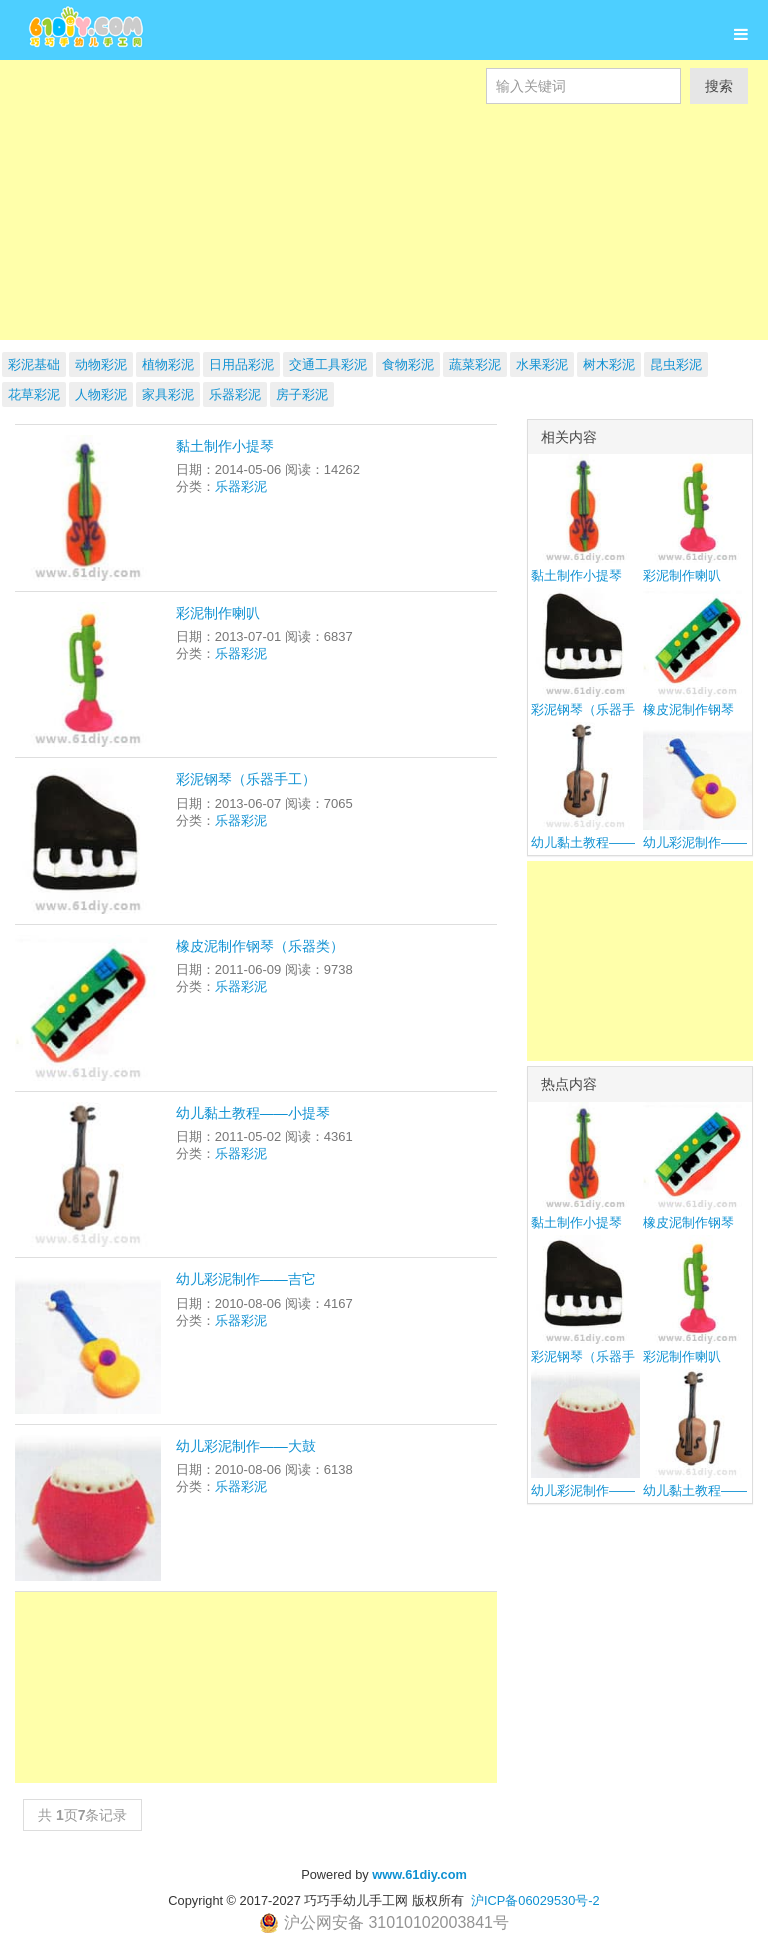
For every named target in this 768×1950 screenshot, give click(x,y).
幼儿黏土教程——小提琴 (253, 1113)
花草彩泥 (34, 394)
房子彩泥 (302, 394)
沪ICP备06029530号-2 (535, 1900)
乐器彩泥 (235, 394)
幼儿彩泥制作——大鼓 (246, 1446)
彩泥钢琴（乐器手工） (246, 779)
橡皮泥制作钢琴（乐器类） (260, 946)
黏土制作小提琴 (225, 446)
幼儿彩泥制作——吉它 (246, 1279)
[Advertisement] (384, 244)
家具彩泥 (168, 394)
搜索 (719, 86)
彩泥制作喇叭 (218, 613)
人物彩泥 (101, 394)
